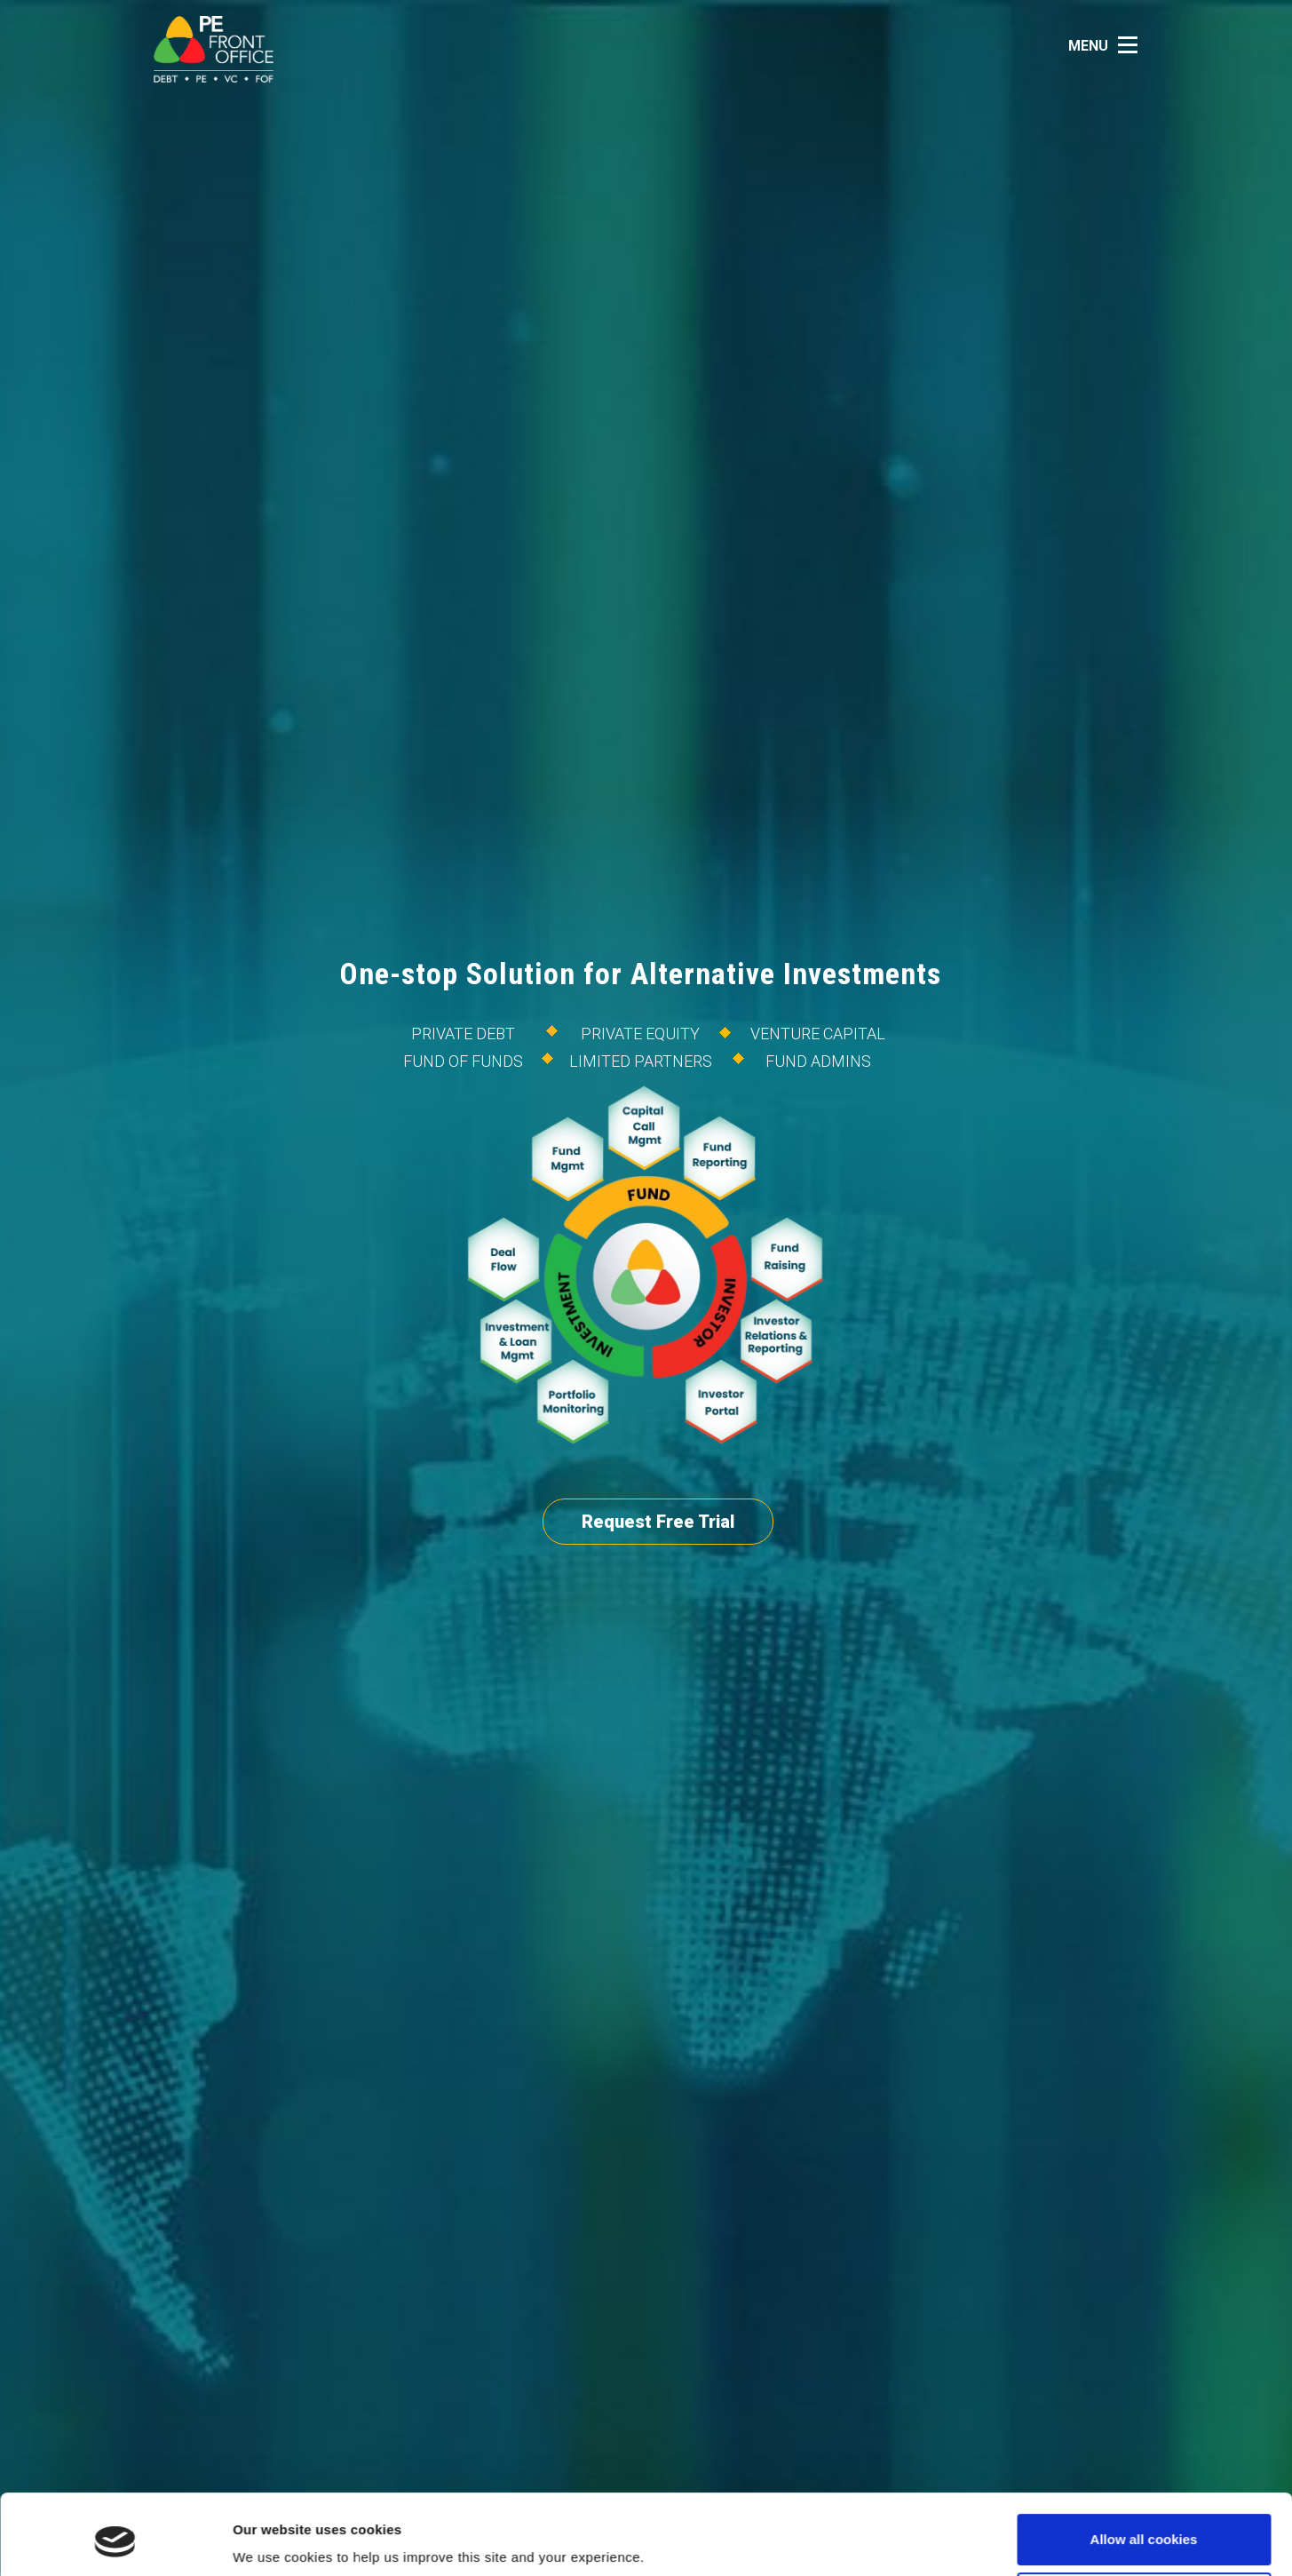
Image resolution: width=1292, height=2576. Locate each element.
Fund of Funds (463, 1061)
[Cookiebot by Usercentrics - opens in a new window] (115, 2541)
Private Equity (640, 1033)
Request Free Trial (658, 1521)
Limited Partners (640, 1061)
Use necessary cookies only (1144, 2528)
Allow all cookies (1144, 2470)
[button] (1108, 46)
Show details (274, 2537)
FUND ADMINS (818, 1061)
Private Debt (463, 1033)
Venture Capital (817, 1033)
